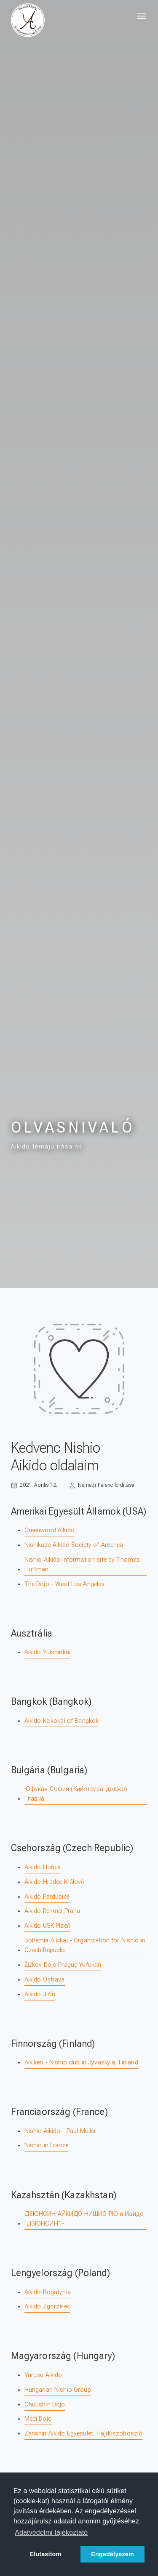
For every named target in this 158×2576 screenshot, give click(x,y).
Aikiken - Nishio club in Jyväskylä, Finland (81, 2062)
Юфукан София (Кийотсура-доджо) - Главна (78, 1793)
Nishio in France (46, 2145)
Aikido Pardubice (47, 1896)
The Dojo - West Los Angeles (64, 1584)
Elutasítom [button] (45, 2554)
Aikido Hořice (42, 1867)
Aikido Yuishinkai (47, 1652)
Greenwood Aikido (49, 1530)
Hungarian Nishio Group (57, 2389)
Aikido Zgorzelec (47, 2306)
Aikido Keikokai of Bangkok (61, 1720)
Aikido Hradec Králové (54, 1882)
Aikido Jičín (40, 1994)
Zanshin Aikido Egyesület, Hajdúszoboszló (83, 2433)
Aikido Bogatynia (47, 2292)
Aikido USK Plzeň (47, 1925)
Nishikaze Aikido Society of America (73, 1545)
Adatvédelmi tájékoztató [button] (51, 2532)
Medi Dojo (38, 2418)
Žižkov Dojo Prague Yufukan (63, 1964)
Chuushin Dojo (44, 2404)
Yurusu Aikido (43, 2375)
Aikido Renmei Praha (52, 1911)
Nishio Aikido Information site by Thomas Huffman (82, 1564)
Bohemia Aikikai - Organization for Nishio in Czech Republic (84, 1945)
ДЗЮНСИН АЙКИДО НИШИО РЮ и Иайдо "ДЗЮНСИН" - (84, 2218)
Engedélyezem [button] (112, 2554)
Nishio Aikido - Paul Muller (60, 2131)
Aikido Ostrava (44, 1979)
